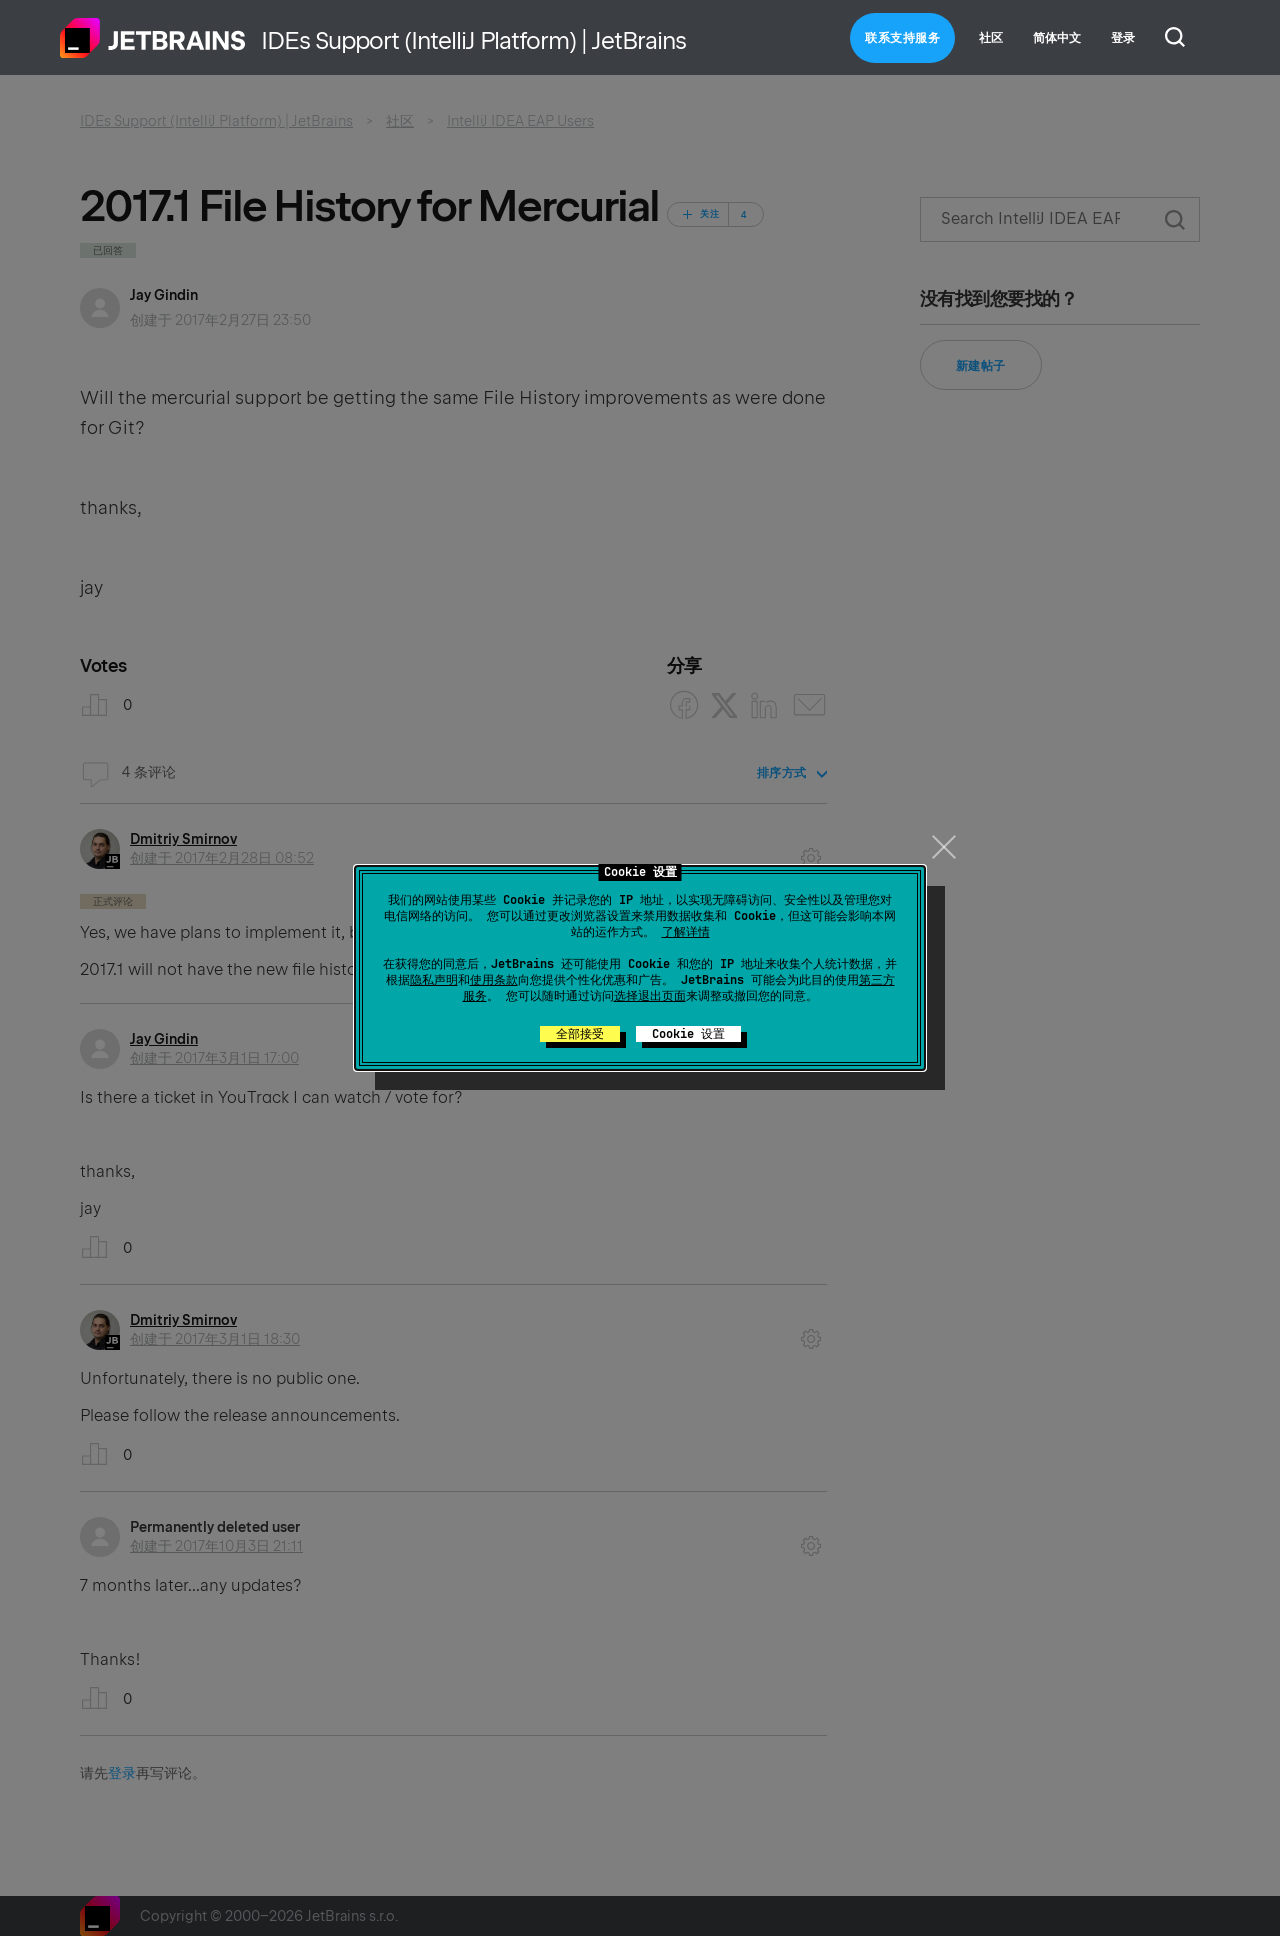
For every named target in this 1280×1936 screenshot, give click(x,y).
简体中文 (1057, 38)
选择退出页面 (650, 996)
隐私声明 (434, 980)
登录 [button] (1123, 38)
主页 (153, 38)
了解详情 (686, 932)
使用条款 (494, 980)
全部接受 (580, 1034)
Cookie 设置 (688, 1034)
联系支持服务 (902, 38)
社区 (991, 38)
